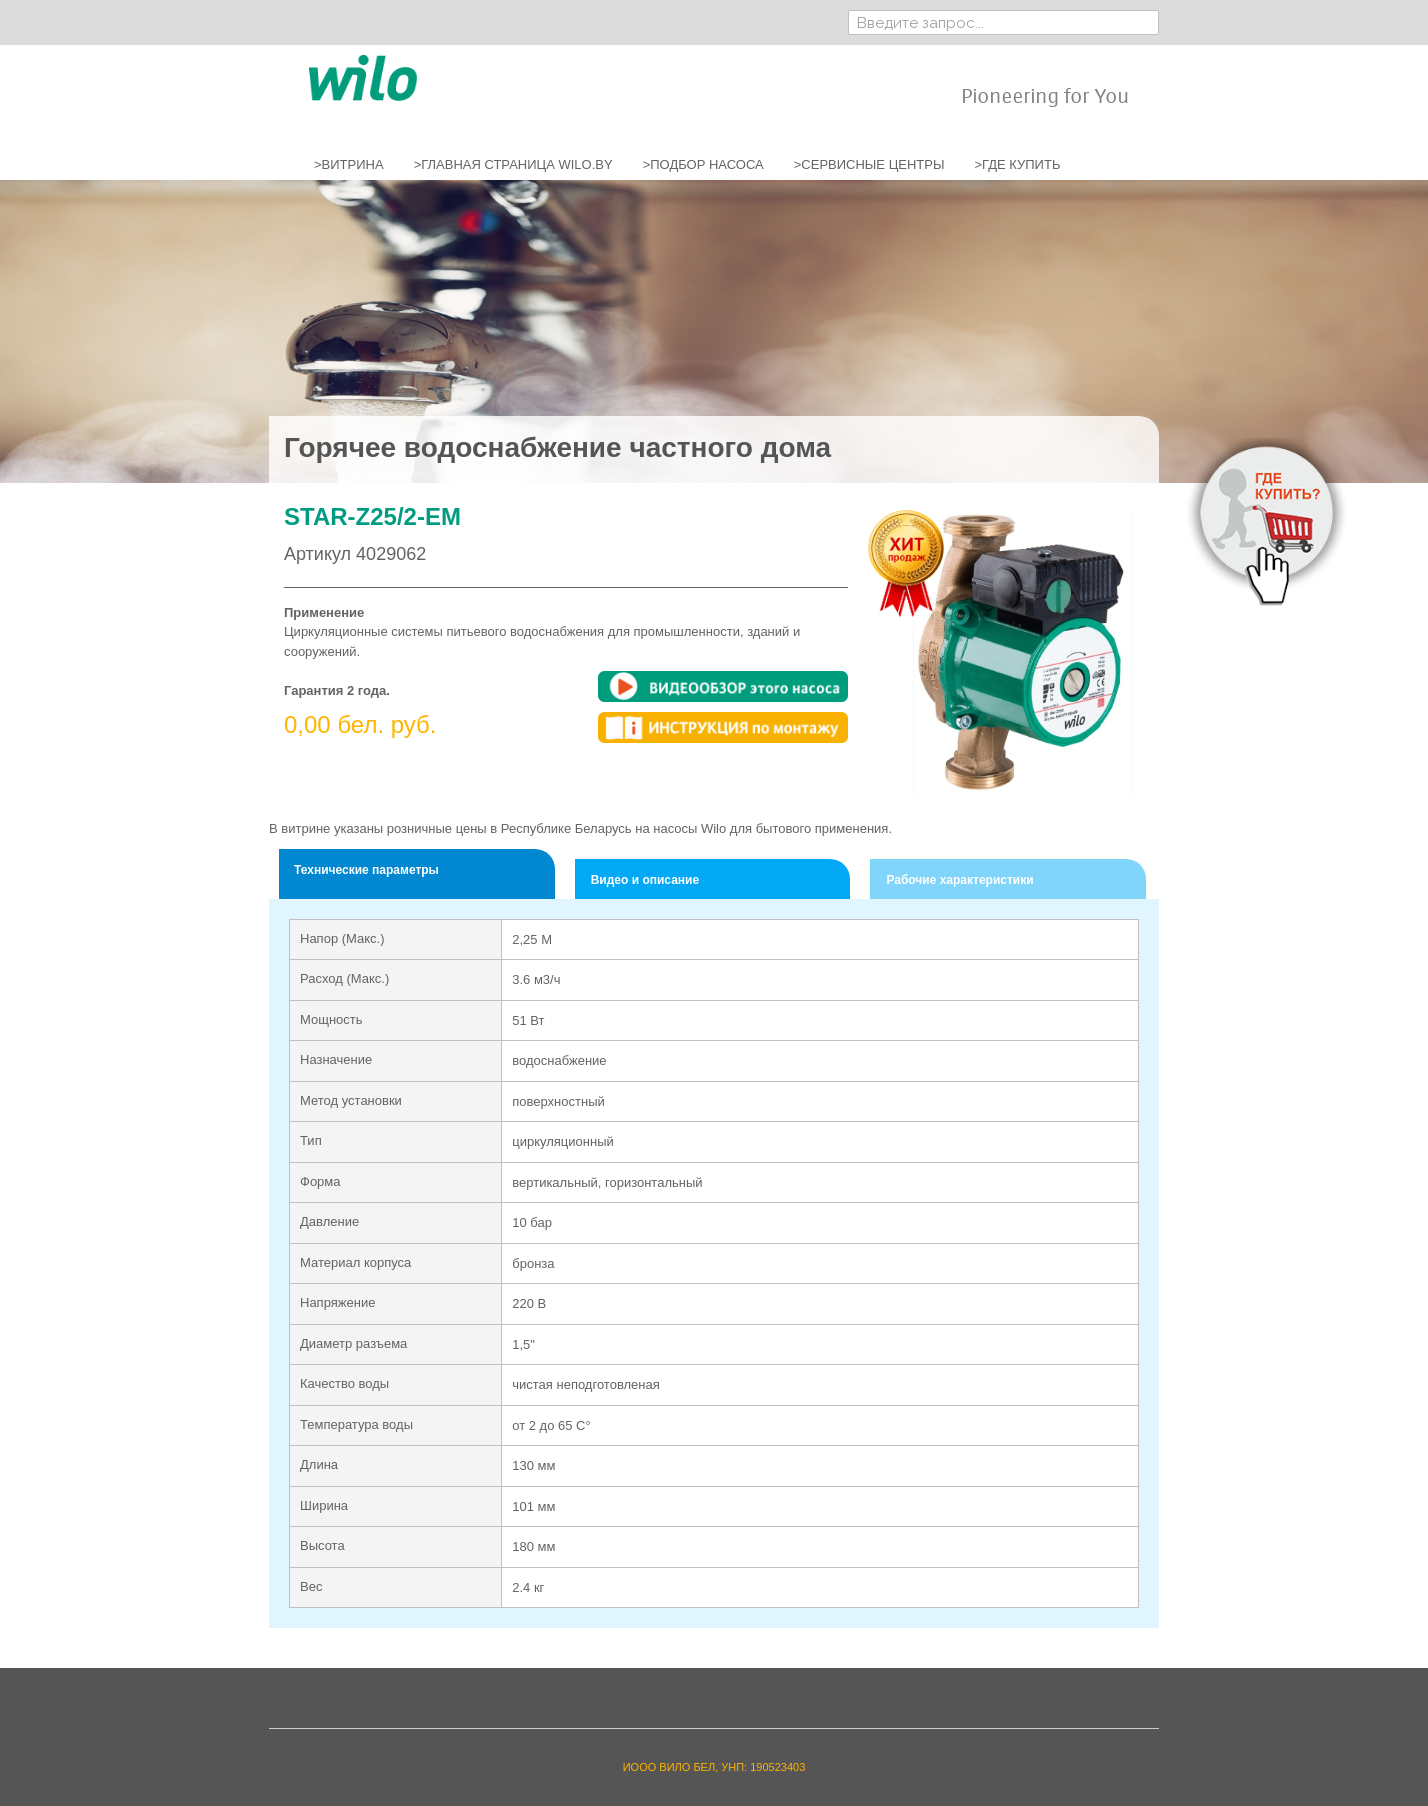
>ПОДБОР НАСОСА (703, 164)
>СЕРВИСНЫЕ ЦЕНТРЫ (869, 164)
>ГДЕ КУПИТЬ (1017, 164)
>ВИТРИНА (349, 164)
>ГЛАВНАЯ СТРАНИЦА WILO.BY (513, 164)
